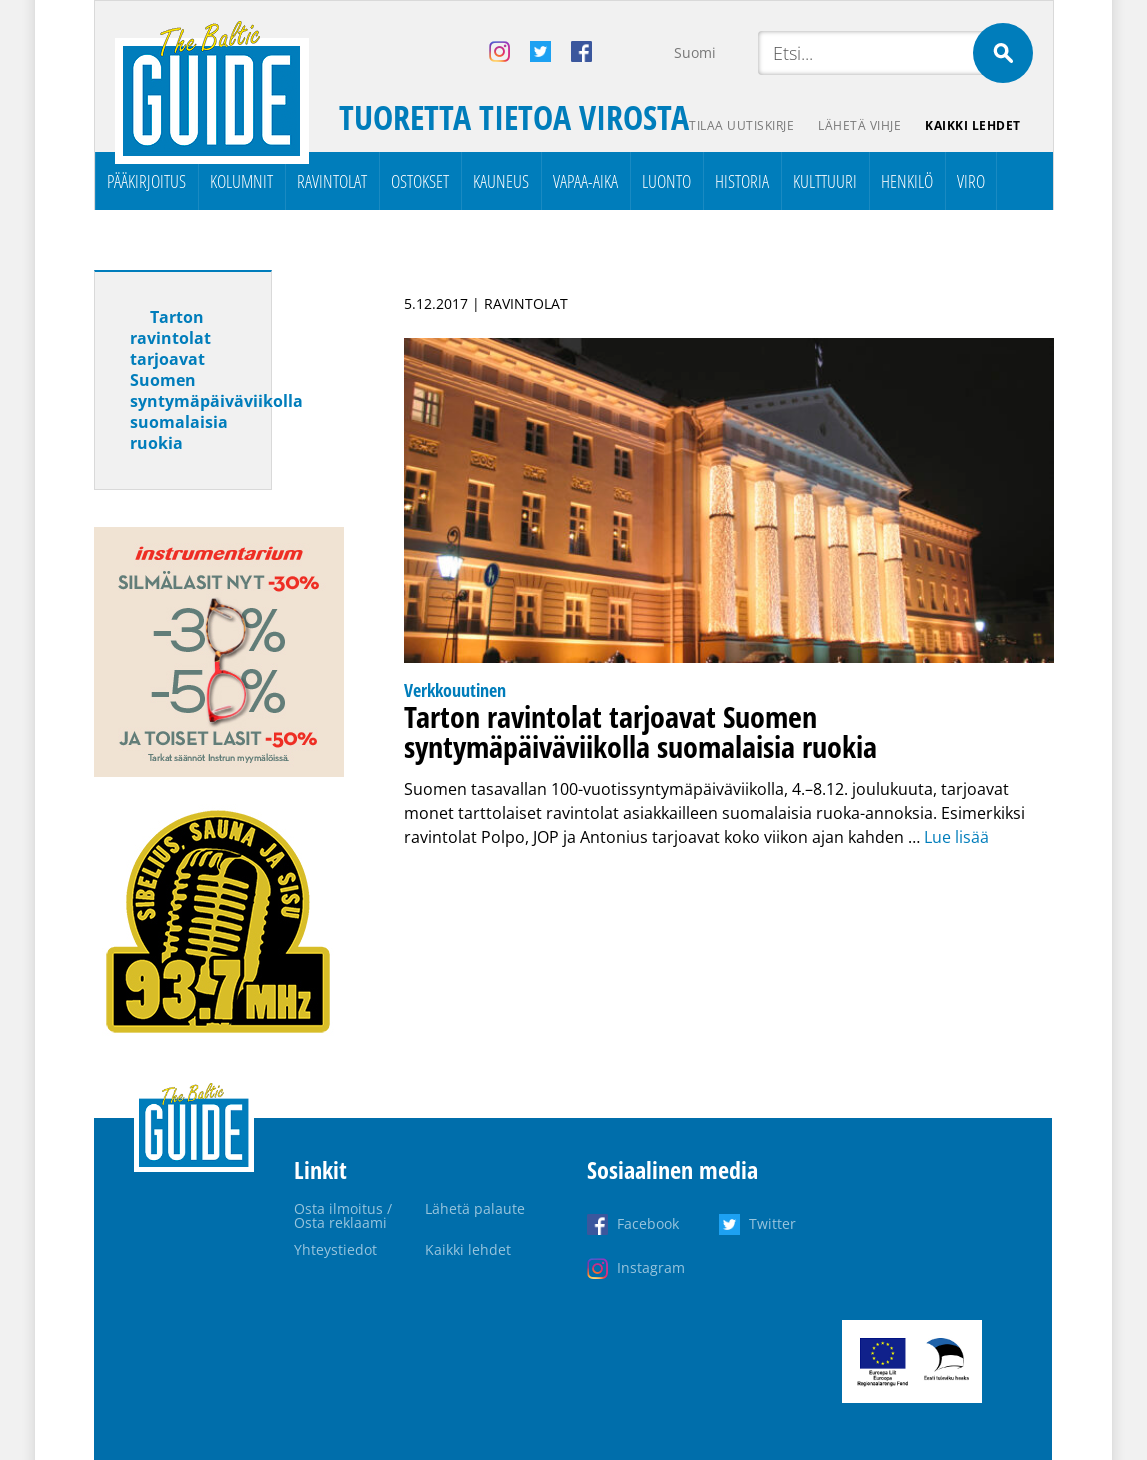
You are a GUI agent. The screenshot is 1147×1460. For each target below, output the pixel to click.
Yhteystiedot (335, 1249)
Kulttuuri (825, 181)
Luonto (666, 181)
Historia (742, 181)
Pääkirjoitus (146, 181)
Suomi (695, 52)
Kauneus (501, 181)
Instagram (651, 1267)
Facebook (648, 1223)
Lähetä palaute (475, 1208)
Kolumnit (241, 181)
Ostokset (420, 181)
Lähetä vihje (859, 125)
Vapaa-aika (585, 181)
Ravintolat (332, 181)
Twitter (772, 1223)
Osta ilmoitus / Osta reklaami (343, 1215)
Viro (971, 181)
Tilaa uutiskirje (741, 125)
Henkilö (907, 181)
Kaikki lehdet (973, 125)
